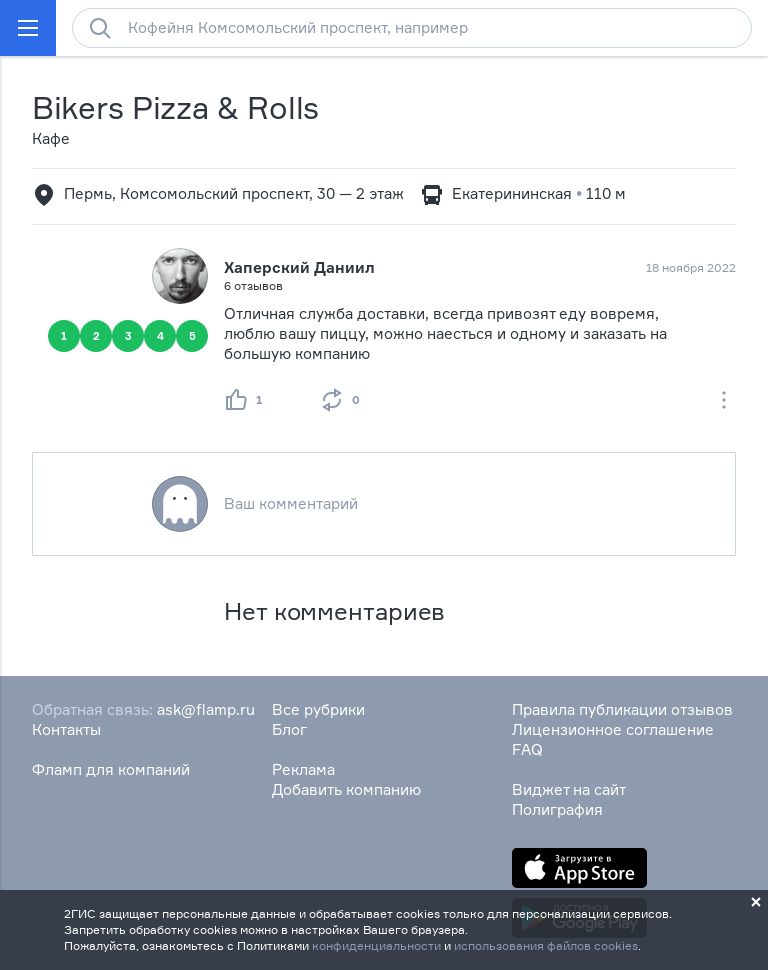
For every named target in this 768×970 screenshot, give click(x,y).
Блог (289, 729)
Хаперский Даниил (299, 267)
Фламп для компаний (111, 769)
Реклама (303, 769)
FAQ (527, 749)
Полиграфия (557, 809)
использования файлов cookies (546, 945)
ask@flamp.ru (206, 709)
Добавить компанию (346, 789)
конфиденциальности (376, 945)
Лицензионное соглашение (613, 729)
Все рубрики (318, 709)
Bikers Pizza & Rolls (175, 107)
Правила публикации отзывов (622, 709)
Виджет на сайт (569, 789)
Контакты (66, 729)
